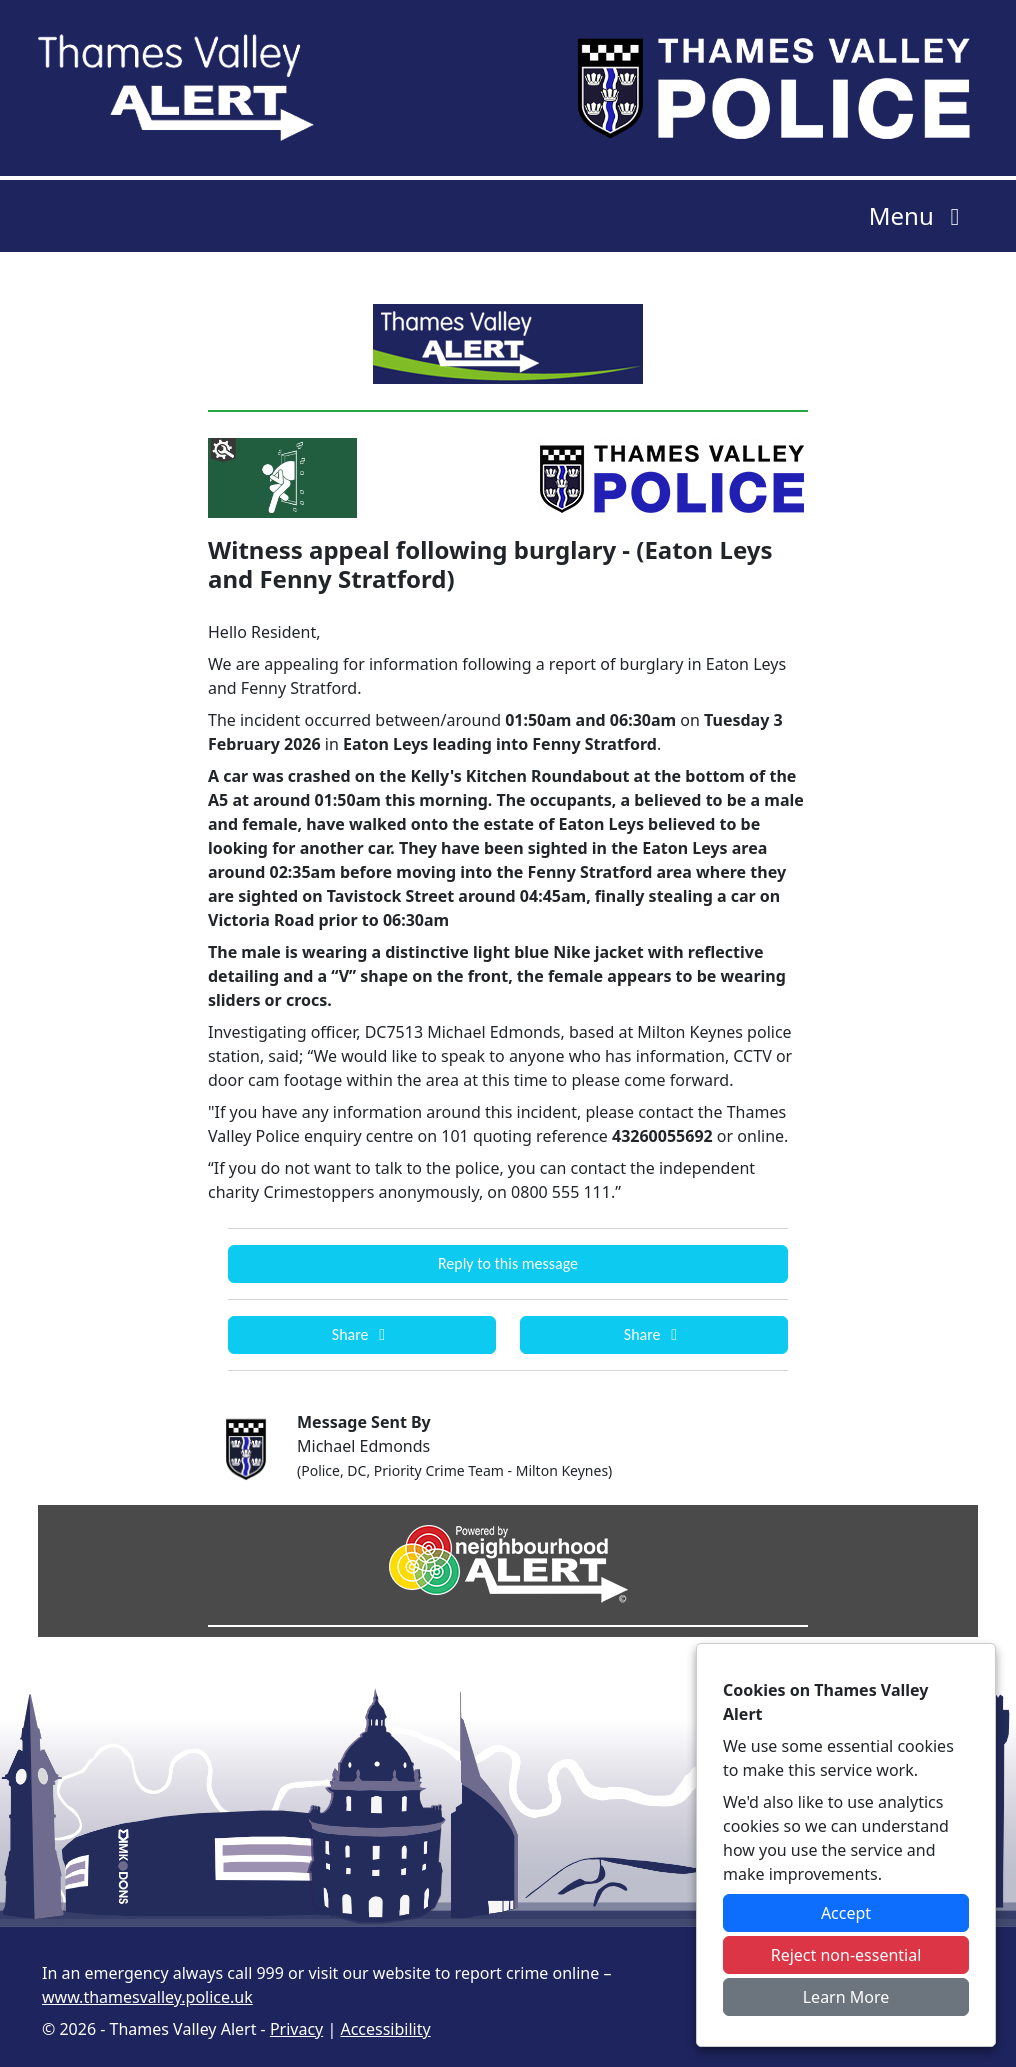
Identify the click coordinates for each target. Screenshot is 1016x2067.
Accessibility (385, 2029)
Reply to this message (508, 1263)
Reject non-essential (846, 1955)
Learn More (846, 1997)
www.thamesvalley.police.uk (147, 1997)
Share (362, 1334)
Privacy (296, 2029)
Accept (846, 1913)
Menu (919, 215)
